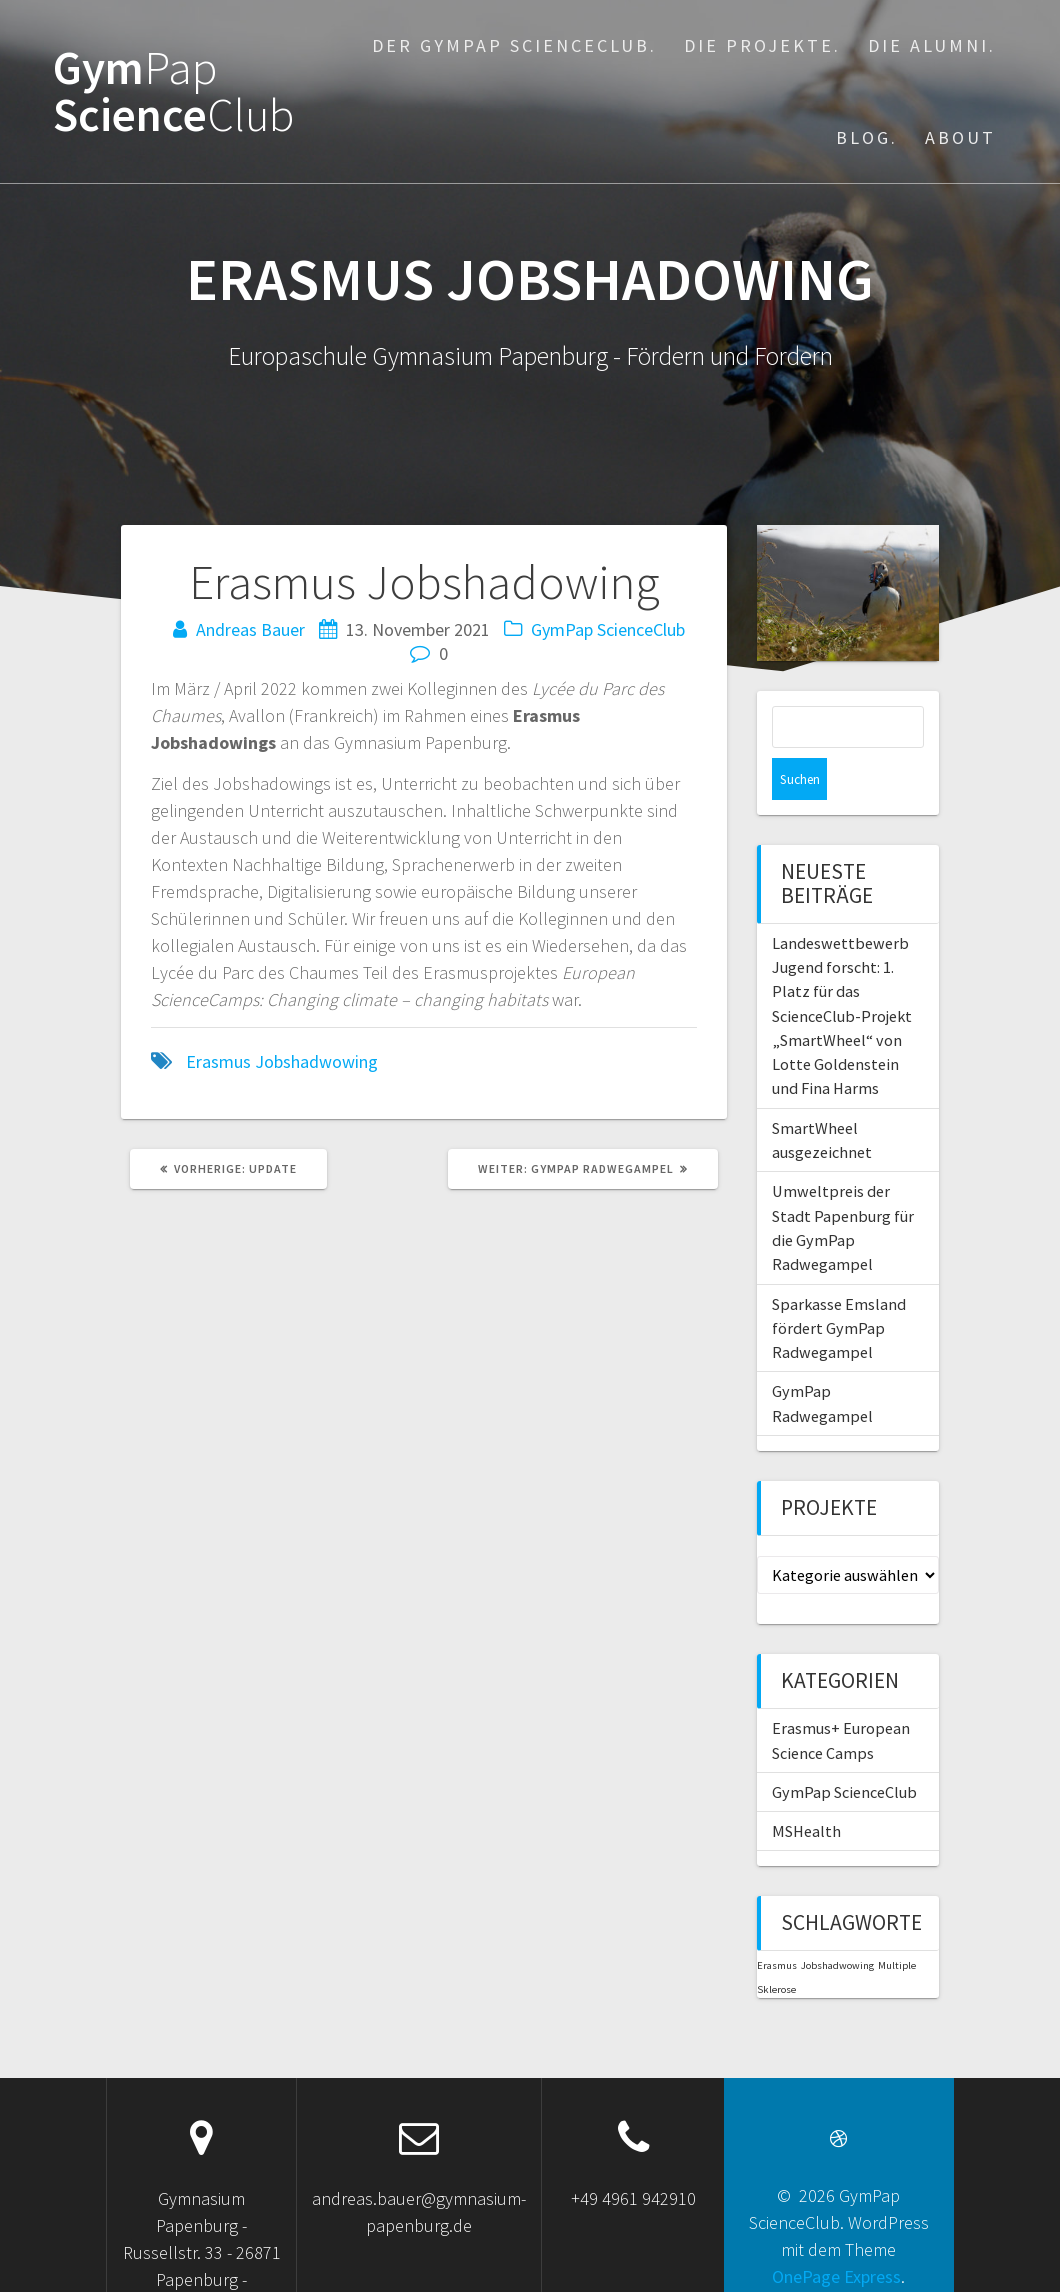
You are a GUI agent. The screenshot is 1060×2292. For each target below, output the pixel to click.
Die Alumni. (932, 45)
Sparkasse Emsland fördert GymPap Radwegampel (839, 1286)
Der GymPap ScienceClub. (514, 45)
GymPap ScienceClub (608, 629)
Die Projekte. (762, 45)
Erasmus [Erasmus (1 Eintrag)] (777, 1923)
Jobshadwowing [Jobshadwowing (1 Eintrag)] (837, 1923)
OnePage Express (836, 2234)
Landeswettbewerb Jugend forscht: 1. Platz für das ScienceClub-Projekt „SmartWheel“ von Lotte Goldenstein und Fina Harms (842, 974)
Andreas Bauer (250, 629)
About (960, 137)
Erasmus (218, 1061)
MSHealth (806, 1789)
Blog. (867, 137)
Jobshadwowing (316, 1061)
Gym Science (173, 92)
